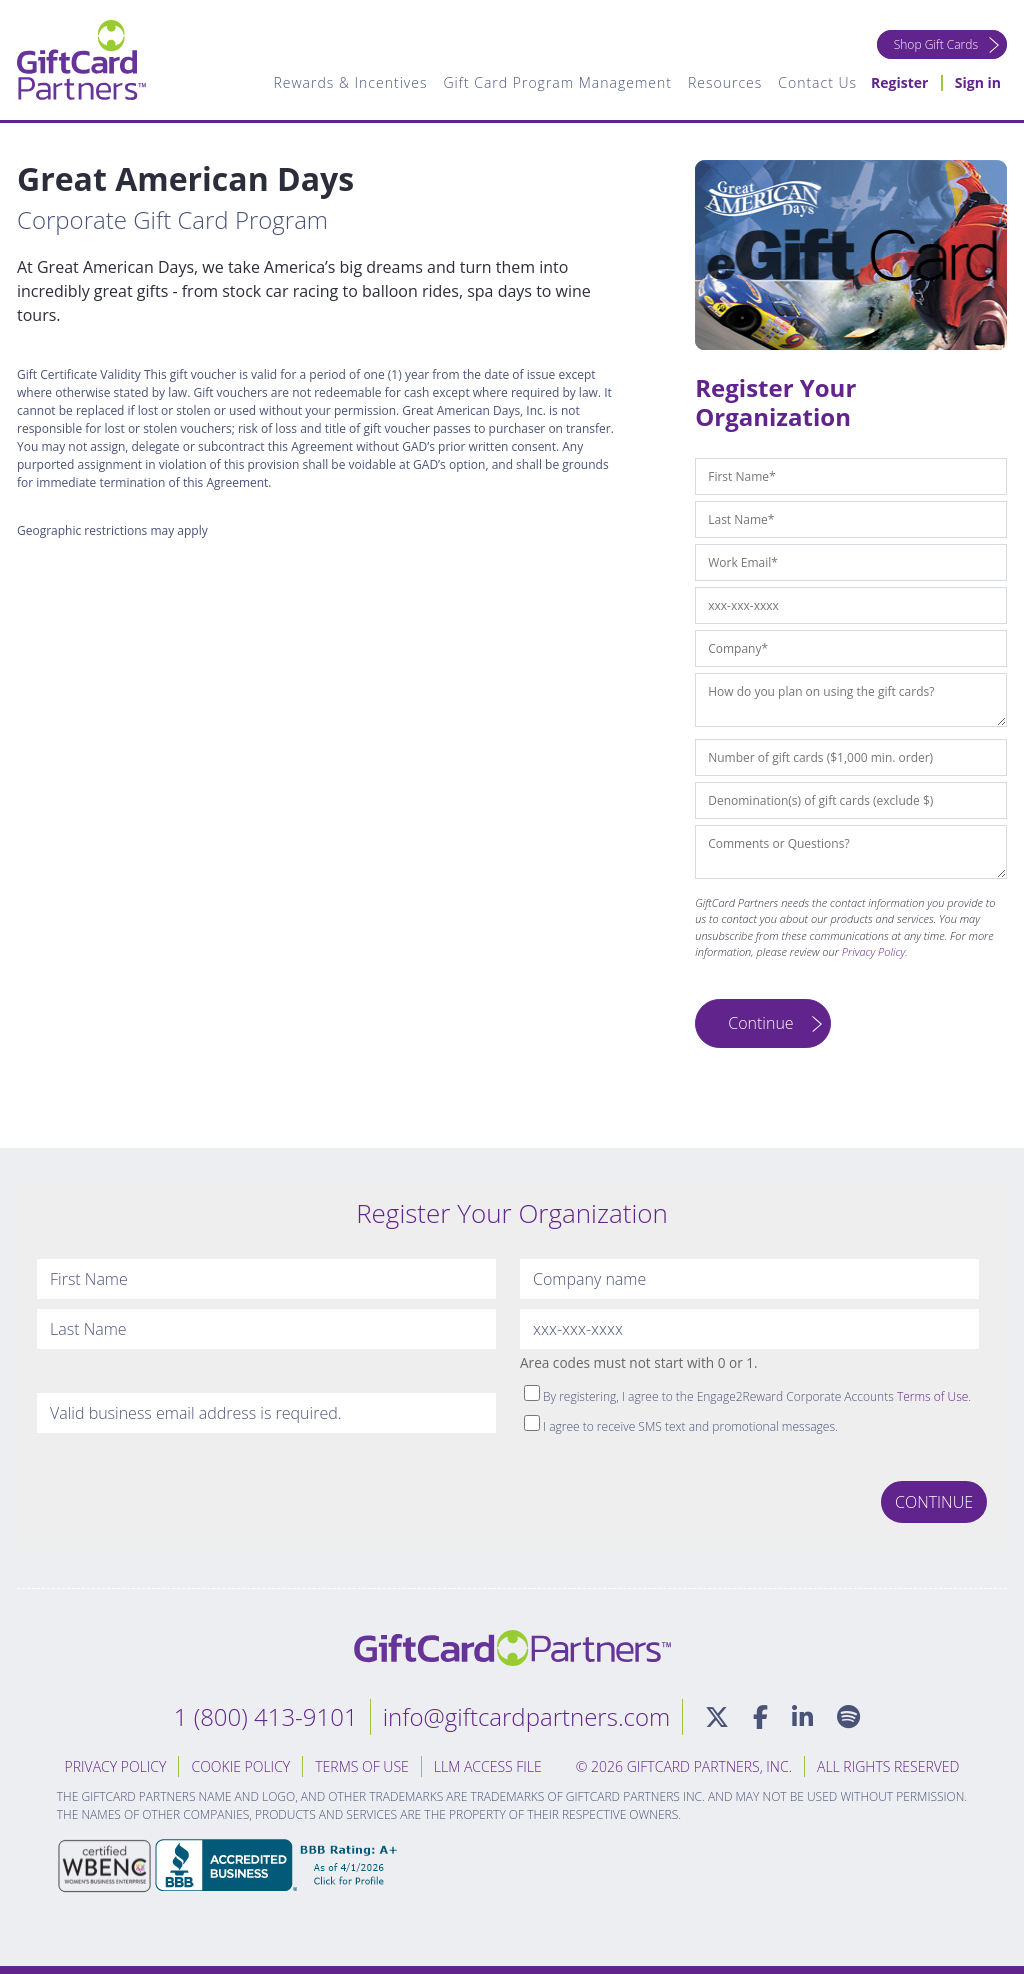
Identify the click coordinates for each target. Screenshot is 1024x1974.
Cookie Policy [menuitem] (240, 1766)
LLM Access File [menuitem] (488, 1766)
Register (899, 82)
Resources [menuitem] (725, 82)
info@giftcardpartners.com (527, 1716)
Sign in (978, 82)
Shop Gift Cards (936, 44)
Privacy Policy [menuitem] (116, 1766)
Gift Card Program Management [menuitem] (557, 82)
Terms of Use (932, 1396)
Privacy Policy (873, 951)
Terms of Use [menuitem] (362, 1766)
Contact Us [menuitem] (817, 82)
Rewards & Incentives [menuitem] (350, 82)
